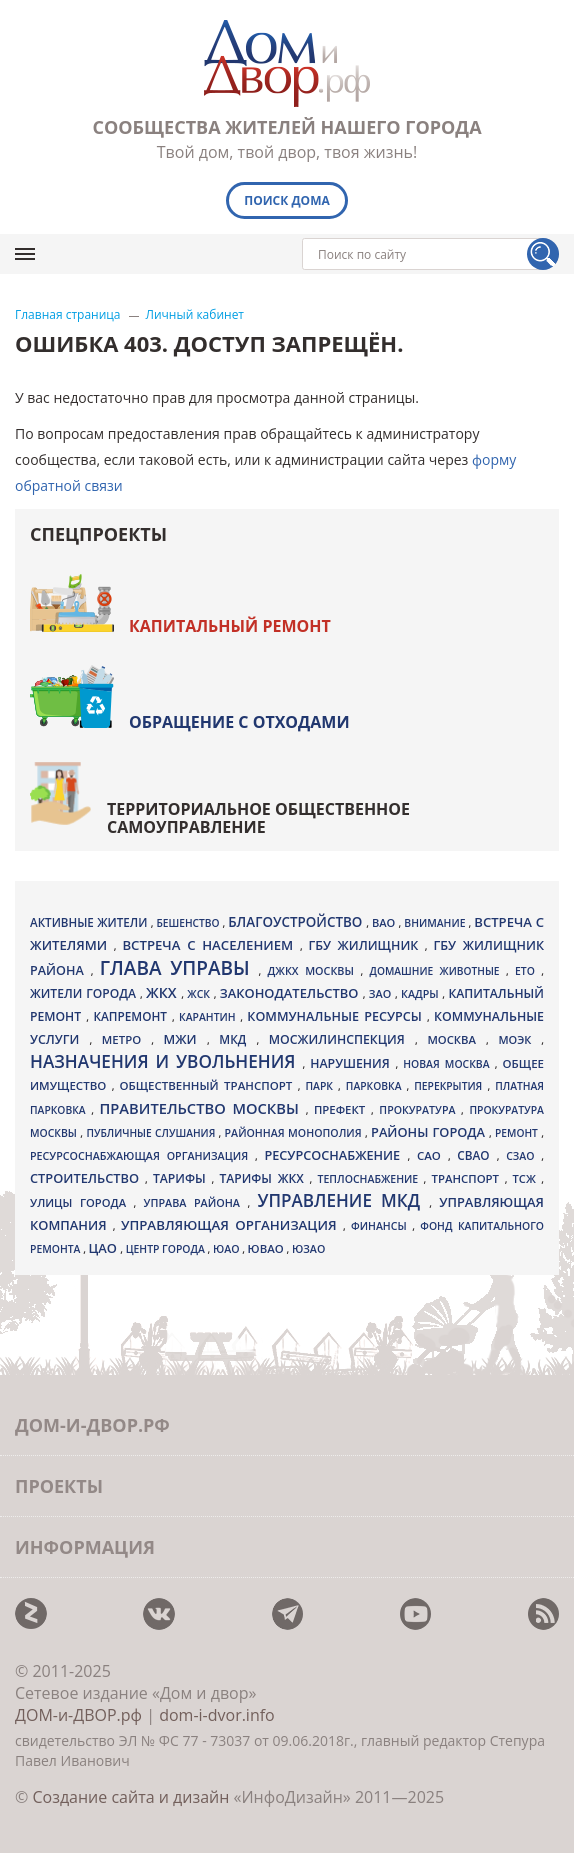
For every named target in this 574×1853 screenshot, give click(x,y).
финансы (381, 1226)
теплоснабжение (371, 1179)
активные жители (90, 922)
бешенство (189, 923)
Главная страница (68, 315)
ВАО (385, 922)
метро (126, 1039)
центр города (167, 1249)
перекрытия (450, 1086)
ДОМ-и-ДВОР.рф (78, 1715)
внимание (436, 923)
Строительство (87, 1178)
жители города (85, 993)
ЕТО (528, 971)
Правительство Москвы (203, 1108)
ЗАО (382, 993)
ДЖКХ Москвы (314, 970)
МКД (237, 1039)
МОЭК (519, 1039)
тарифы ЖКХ (265, 1178)
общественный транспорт (208, 1085)
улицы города (82, 1202)
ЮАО (227, 1249)
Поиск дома (287, 200)
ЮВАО (267, 1248)
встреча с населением (211, 945)
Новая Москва (448, 1064)
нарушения (352, 1063)
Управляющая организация (232, 1225)
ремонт (518, 1133)
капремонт (132, 1016)
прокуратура (420, 1110)
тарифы (182, 1178)
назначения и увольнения (166, 1061)
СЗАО (523, 1156)
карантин (209, 1017)
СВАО (476, 1155)
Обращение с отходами (239, 722)
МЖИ (185, 1039)
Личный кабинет (195, 315)
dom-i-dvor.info (217, 1715)
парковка (376, 1086)
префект (342, 1109)
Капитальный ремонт (230, 626)
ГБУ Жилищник (367, 945)
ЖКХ (163, 992)
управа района (196, 1202)
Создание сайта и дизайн (130, 1797)
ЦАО (105, 1248)
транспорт (468, 1178)
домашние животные (438, 971)
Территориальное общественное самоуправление (258, 818)
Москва (456, 1039)
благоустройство (297, 922)
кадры (421, 994)
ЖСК (200, 994)
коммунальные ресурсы (337, 1016)
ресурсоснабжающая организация (142, 1156)
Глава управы (179, 968)
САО (432, 1155)
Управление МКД (343, 1200)
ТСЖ (527, 1178)
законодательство (291, 993)
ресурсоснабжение (335, 1155)
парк (321, 1086)
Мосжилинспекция (342, 1039)
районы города (430, 1132)
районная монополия (295, 1133)
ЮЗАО (308, 1249)
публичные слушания (152, 1133)
